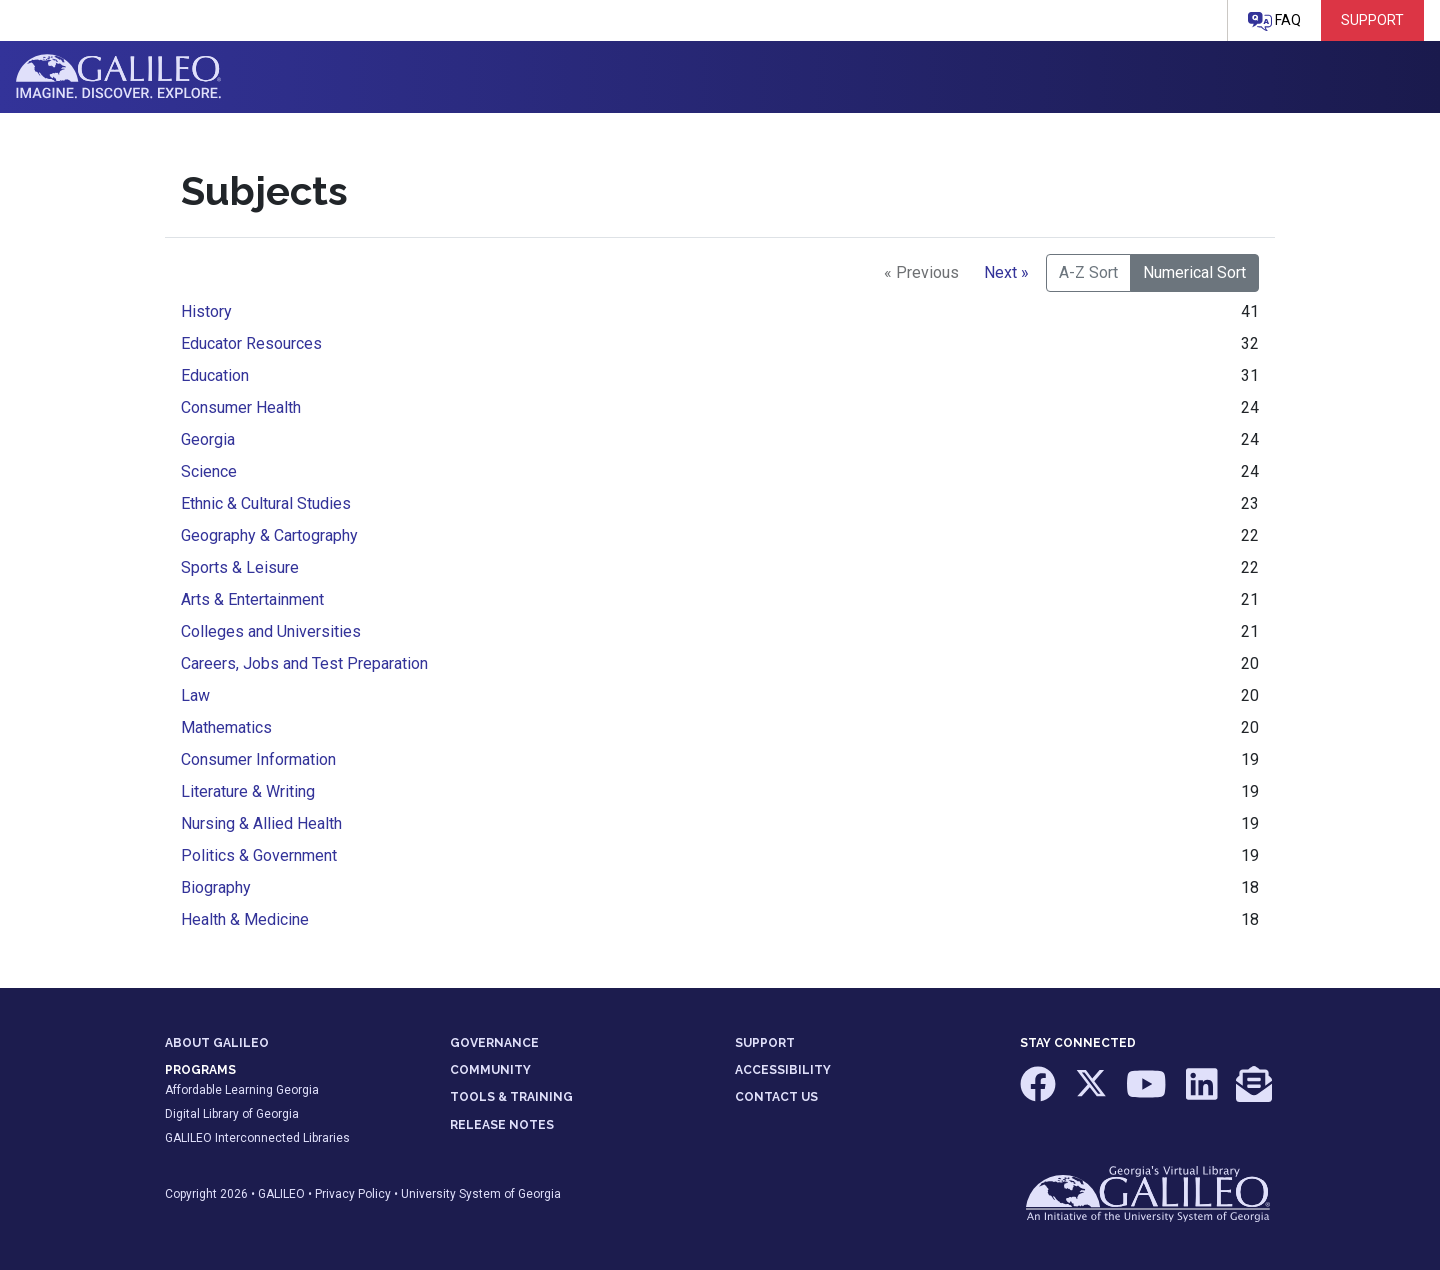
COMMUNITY (490, 1070)
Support (1372, 20)
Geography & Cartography (269, 535)
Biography (216, 887)
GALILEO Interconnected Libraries (257, 1138)
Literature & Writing (248, 791)
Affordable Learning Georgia (242, 1090)
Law (195, 695)
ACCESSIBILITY (783, 1070)
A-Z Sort (1088, 272)
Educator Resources (251, 343)
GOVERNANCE (494, 1043)
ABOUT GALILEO (217, 1043)
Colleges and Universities (271, 631)
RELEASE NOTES (502, 1125)
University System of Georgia (481, 1194)
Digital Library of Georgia (232, 1114)
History (206, 311)
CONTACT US (776, 1097)
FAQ (1274, 21)
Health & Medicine (245, 919)
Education (215, 375)
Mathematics (226, 727)
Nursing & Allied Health (261, 823)
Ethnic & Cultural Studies (266, 503)
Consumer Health (241, 407)
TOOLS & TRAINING (511, 1097)
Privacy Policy (353, 1194)
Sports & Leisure (240, 567)
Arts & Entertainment (252, 599)
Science (209, 471)
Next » (1006, 272)
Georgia (208, 439)
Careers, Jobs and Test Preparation (304, 663)
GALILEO (281, 1194)
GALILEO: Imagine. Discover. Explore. (118, 77)
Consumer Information (258, 759)
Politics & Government (259, 855)
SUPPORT (765, 1043)
